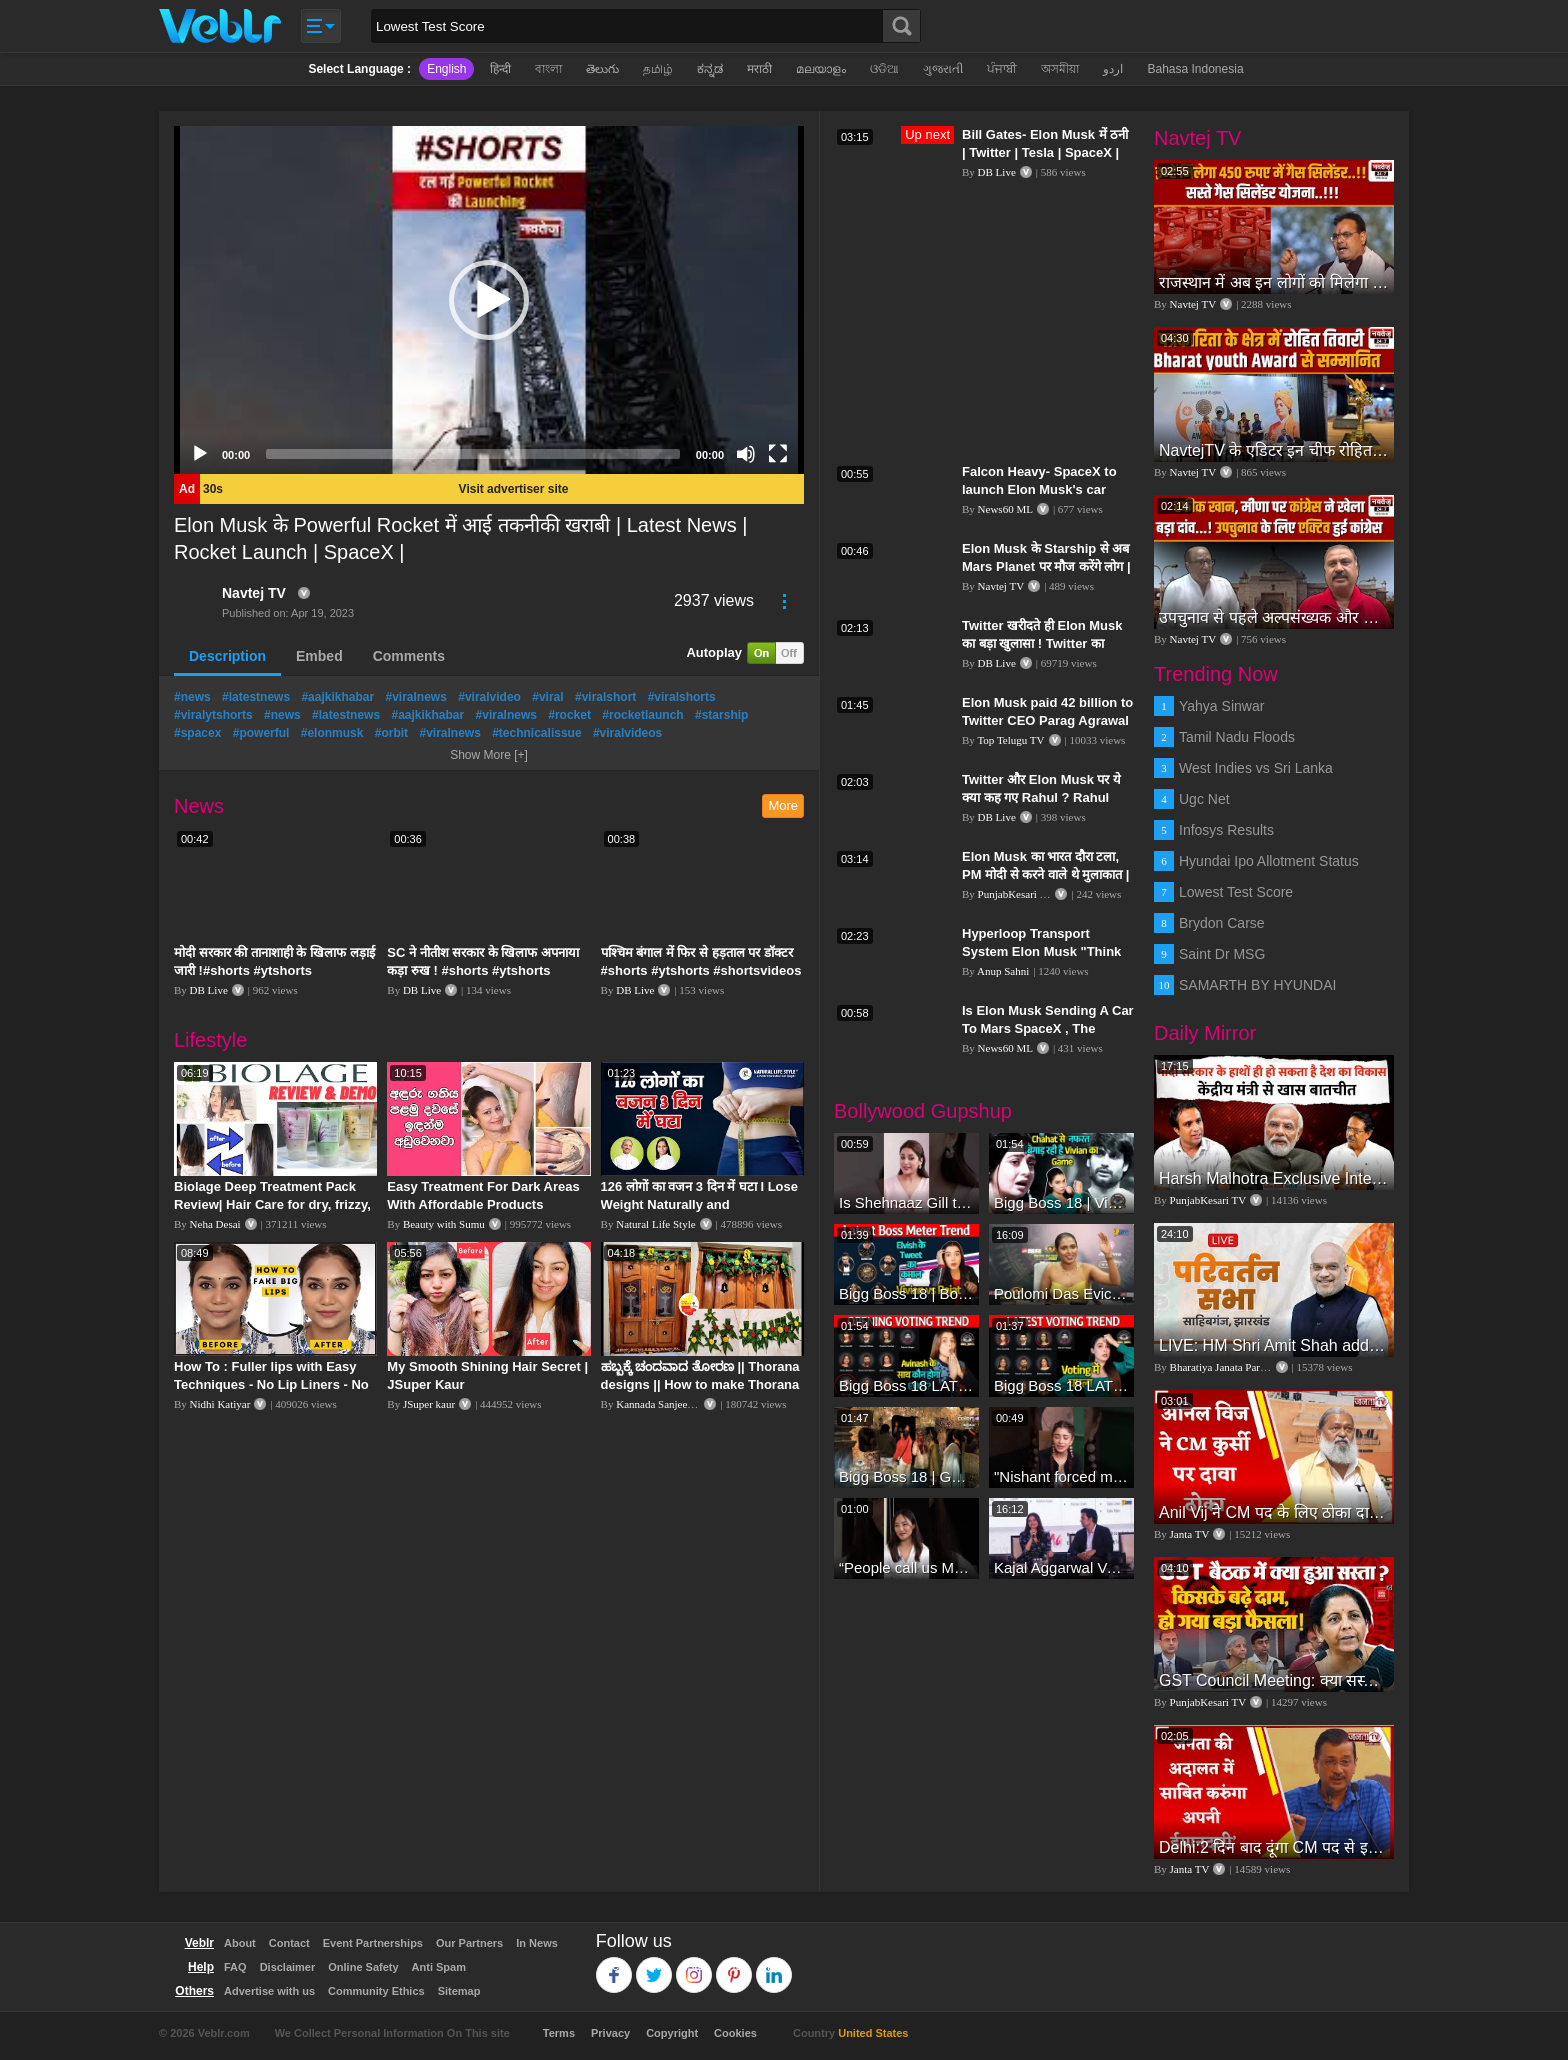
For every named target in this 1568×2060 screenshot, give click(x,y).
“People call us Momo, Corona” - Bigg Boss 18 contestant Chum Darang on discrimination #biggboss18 (906, 1567)
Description (227, 656)
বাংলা (548, 69)
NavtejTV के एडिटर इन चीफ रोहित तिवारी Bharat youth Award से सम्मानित (1274, 450)
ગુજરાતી (943, 69)
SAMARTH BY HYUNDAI (1257, 985)
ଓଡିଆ (884, 69)
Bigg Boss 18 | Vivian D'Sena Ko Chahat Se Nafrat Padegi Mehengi (1061, 1202)
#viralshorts (682, 697)
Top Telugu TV (1010, 740)
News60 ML (1005, 509)
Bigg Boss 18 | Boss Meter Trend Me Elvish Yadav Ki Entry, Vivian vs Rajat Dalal (906, 1293)
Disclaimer (288, 1967)
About (240, 1943)
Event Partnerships (373, 1943)
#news (192, 697)
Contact (289, 1943)
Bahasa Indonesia (1195, 69)
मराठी (759, 69)
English (446, 69)
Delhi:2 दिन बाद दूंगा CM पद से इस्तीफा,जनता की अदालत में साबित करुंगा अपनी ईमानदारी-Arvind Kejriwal (1274, 1847)
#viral (547, 697)
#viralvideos (627, 733)
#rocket (569, 715)
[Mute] (746, 454)
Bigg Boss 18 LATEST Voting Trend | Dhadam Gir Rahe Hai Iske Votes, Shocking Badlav (906, 1385)
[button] (489, 300)
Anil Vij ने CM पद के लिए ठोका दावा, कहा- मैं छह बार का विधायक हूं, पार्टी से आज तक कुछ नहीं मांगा (1274, 1512)
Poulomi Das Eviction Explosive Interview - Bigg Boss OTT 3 (1061, 1293)
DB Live (209, 990)
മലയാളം (821, 69)
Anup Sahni (1003, 971)
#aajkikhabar (337, 697)
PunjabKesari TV (1016, 894)
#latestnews (256, 697)
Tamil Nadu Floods (1237, 737)
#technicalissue (536, 733)
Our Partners (469, 1943)
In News (537, 1943)
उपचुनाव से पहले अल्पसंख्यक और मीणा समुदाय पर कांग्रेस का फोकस (1274, 617)
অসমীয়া (1060, 69)
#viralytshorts (213, 715)
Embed (319, 656)
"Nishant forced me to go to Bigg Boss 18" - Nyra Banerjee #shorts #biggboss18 (1061, 1476)
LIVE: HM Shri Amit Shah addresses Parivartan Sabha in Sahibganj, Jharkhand (1274, 1345)
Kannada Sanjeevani (661, 1404)
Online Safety (363, 1967)
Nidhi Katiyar (220, 1404)
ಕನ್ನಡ (710, 69)
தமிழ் (658, 69)
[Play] (200, 454)
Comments (409, 656)
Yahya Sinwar (1221, 706)
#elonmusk (332, 733)
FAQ (235, 1967)
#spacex (197, 733)
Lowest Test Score (1236, 892)
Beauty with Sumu (444, 1224)
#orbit (391, 733)
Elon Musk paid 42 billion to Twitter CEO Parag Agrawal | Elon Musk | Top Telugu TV (1047, 720)
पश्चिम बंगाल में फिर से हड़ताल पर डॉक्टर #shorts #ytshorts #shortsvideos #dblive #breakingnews (701, 970)
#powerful (261, 733)
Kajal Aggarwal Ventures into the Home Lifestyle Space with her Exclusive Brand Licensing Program (1061, 1567)
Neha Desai (215, 1224)
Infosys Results (1226, 830)
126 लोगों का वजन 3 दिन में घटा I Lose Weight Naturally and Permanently (699, 1204)
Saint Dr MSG (1222, 954)
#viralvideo (489, 697)
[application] (489, 300)
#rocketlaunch (642, 715)
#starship (721, 715)
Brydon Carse (1222, 923)
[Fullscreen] (778, 454)
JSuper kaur (429, 1404)
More (783, 805)
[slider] (473, 454)
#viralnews (415, 697)
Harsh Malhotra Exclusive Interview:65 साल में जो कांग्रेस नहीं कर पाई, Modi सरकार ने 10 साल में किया (1274, 1178)
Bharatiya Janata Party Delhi (1233, 1367)
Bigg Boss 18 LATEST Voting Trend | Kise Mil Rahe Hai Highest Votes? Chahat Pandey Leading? (1061, 1385)
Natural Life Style (655, 1224)
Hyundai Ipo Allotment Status (1269, 861)
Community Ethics (376, 1991)
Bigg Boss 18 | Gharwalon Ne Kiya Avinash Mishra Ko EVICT (906, 1476)
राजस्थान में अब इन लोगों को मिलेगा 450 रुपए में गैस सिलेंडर (1274, 282)
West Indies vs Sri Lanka (1256, 768)
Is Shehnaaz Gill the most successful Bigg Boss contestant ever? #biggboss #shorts (906, 1202)
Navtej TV (254, 593)
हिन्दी (500, 69)
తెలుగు (602, 69)
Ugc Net (1204, 799)
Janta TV (1190, 1534)
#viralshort (605, 697)
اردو (1113, 69)
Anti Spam (439, 1967)
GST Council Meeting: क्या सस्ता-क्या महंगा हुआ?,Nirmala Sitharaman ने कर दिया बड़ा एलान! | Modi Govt (1274, 1680)
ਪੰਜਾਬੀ (1002, 69)
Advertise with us (269, 1991)
